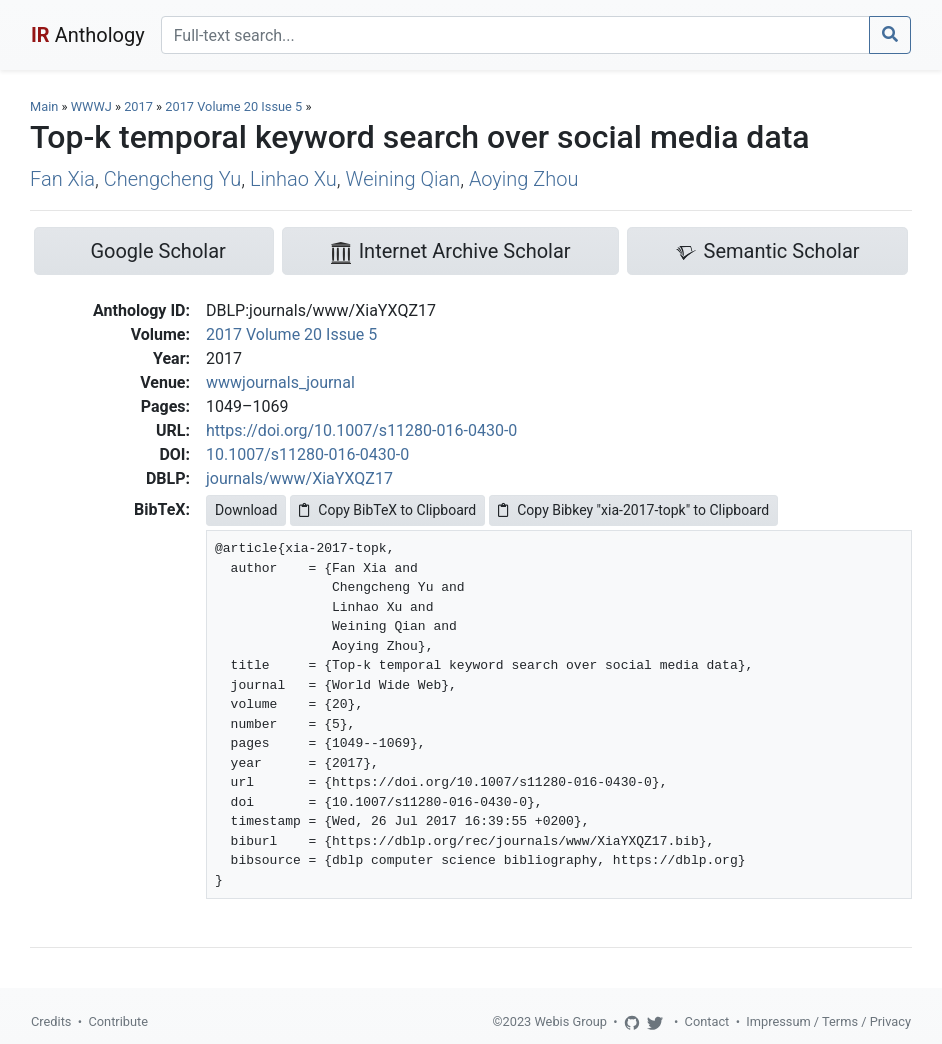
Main (44, 106)
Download (246, 510)
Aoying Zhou (524, 179)
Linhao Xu (293, 179)
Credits (51, 1021)
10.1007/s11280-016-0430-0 (307, 454)
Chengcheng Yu (173, 179)
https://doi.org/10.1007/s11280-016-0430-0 (361, 430)
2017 (138, 106)
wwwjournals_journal (280, 382)
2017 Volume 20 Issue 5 (235, 106)
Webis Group (570, 1021)
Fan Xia (62, 179)
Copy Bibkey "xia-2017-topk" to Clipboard (633, 510)
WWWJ (91, 106)
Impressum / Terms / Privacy (828, 1021)
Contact (707, 1021)
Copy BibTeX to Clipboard (387, 510)
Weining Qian (403, 179)
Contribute (118, 1021)
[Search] (515, 35)
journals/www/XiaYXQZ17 (299, 478)
